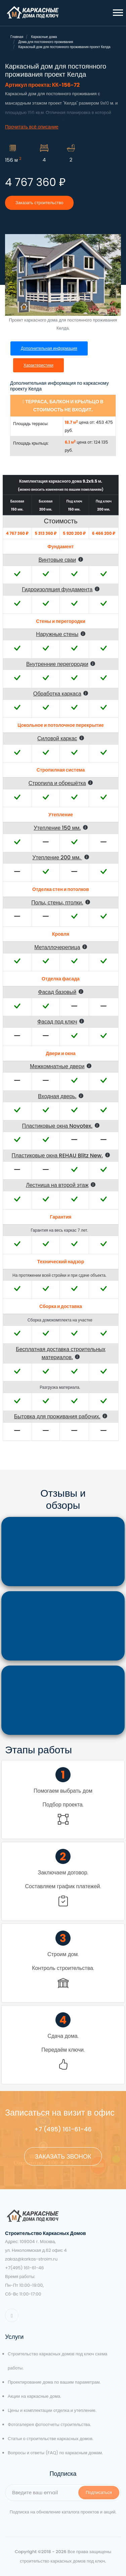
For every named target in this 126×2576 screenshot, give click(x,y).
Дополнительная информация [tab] (49, 348)
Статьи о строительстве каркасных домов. (50, 2438)
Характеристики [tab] (38, 365)
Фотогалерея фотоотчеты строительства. (49, 2424)
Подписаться (99, 2492)
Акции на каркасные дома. (34, 2396)
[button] (117, 11)
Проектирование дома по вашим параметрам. (54, 2382)
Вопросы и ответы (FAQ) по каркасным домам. (55, 2453)
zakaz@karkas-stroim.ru (31, 2259)
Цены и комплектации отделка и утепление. (52, 2410)
